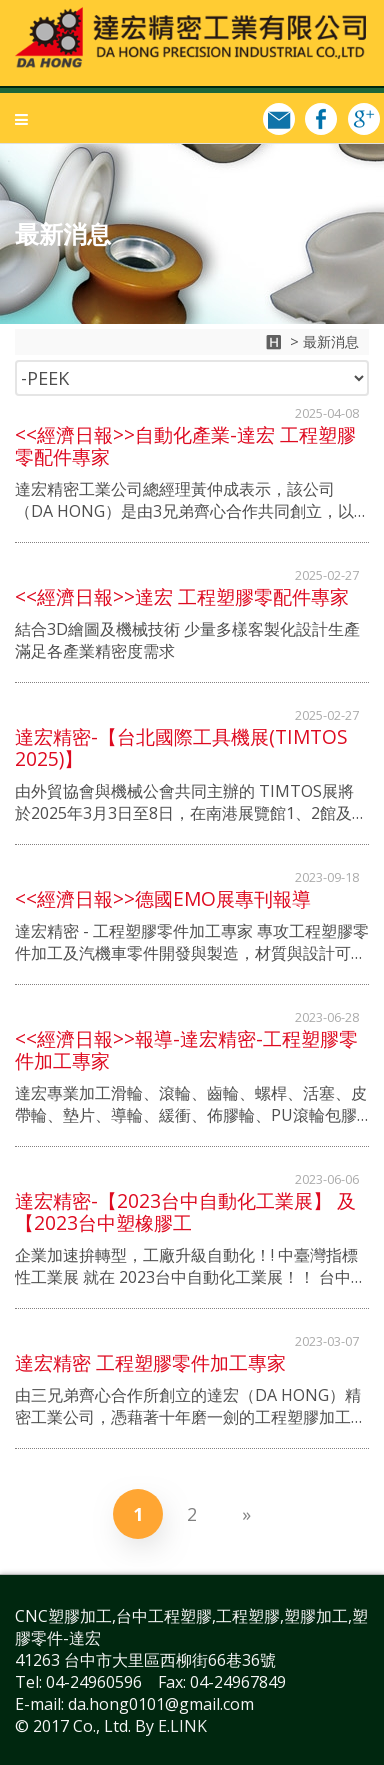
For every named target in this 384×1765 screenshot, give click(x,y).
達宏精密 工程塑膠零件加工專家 (150, 1363)
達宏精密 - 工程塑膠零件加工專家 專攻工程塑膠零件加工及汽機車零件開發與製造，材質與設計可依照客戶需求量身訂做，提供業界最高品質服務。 (192, 942)
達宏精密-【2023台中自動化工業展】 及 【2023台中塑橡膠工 (185, 1212)
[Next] (246, 1514)
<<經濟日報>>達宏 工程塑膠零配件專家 (182, 597)
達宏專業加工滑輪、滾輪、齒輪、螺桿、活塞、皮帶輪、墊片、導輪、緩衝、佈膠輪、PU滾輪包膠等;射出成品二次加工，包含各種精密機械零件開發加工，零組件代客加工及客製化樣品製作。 (191, 1104)
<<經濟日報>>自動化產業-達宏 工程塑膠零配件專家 (185, 446)
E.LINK (182, 1726)
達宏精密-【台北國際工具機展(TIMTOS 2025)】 (181, 748)
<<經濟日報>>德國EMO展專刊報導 (163, 899)
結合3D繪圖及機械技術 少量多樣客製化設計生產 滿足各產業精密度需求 (187, 640)
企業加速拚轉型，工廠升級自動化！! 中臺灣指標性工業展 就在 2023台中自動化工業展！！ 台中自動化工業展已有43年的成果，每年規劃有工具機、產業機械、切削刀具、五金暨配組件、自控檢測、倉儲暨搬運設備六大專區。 (192, 1266)
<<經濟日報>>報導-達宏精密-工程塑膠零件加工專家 (186, 1050)
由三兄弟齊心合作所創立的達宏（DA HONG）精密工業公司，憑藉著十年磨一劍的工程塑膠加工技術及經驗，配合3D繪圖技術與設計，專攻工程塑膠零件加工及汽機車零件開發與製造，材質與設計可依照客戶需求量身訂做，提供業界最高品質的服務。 (191, 1406)
